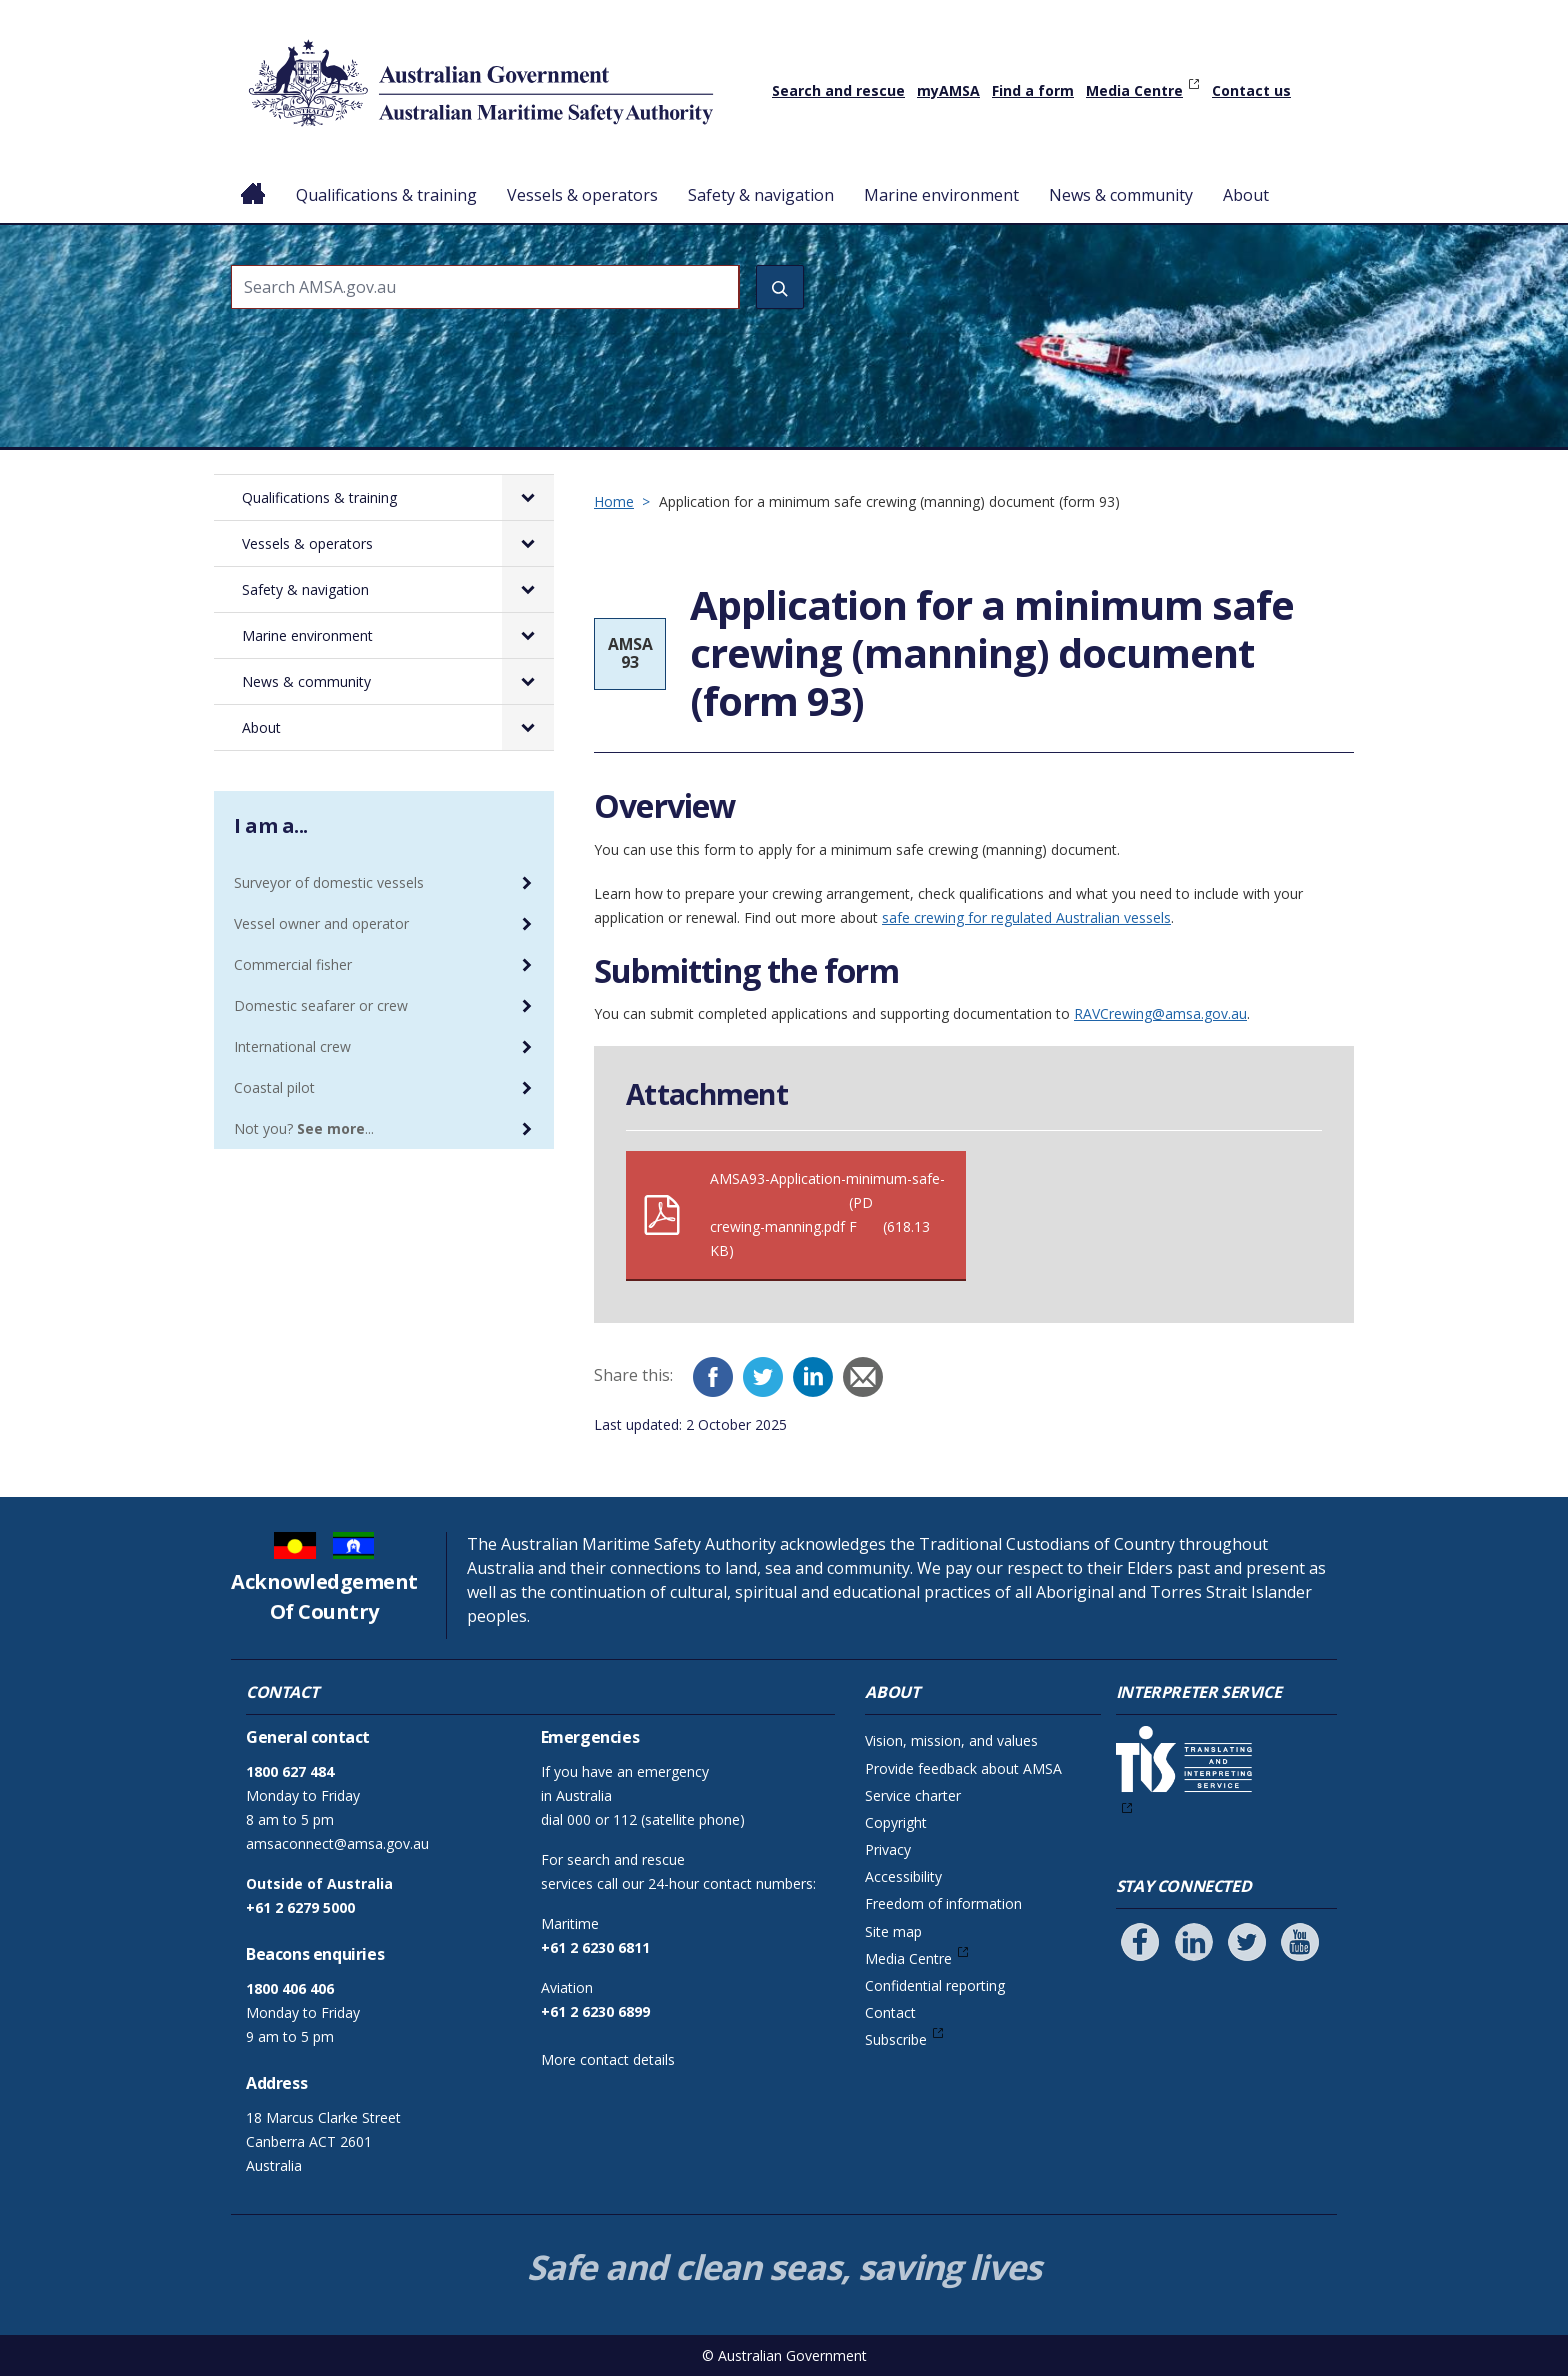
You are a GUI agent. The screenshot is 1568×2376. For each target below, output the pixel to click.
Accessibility (903, 1876)
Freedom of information (943, 1903)
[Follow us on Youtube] (1300, 1942)
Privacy (888, 1849)
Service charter (913, 1795)
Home (253, 179)
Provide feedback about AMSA (963, 1768)
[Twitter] (763, 1377)
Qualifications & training (386, 195)
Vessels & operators (582, 195)
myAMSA (948, 90)
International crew (292, 1046)
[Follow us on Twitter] (1247, 1942)
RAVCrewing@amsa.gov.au (1160, 1013)
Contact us (1251, 90)
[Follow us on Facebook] (1140, 1942)
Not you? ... (304, 1128)
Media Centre (1134, 90)
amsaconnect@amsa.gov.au (337, 1843)
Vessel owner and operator (321, 923)
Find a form (1033, 90)
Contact (890, 2012)
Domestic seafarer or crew (321, 1005)
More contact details (608, 2059)
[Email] (863, 1377)
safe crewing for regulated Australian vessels (1026, 917)
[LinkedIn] (813, 1377)
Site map (893, 1931)
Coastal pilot (274, 1087)
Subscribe (896, 2039)
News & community (1121, 195)
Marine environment (941, 195)
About (1246, 195)
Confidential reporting (935, 1985)
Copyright (896, 1822)
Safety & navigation (761, 195)
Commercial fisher (293, 964)
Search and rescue (838, 90)
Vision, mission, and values (951, 1740)
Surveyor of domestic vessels (329, 882)
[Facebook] (713, 1377)
